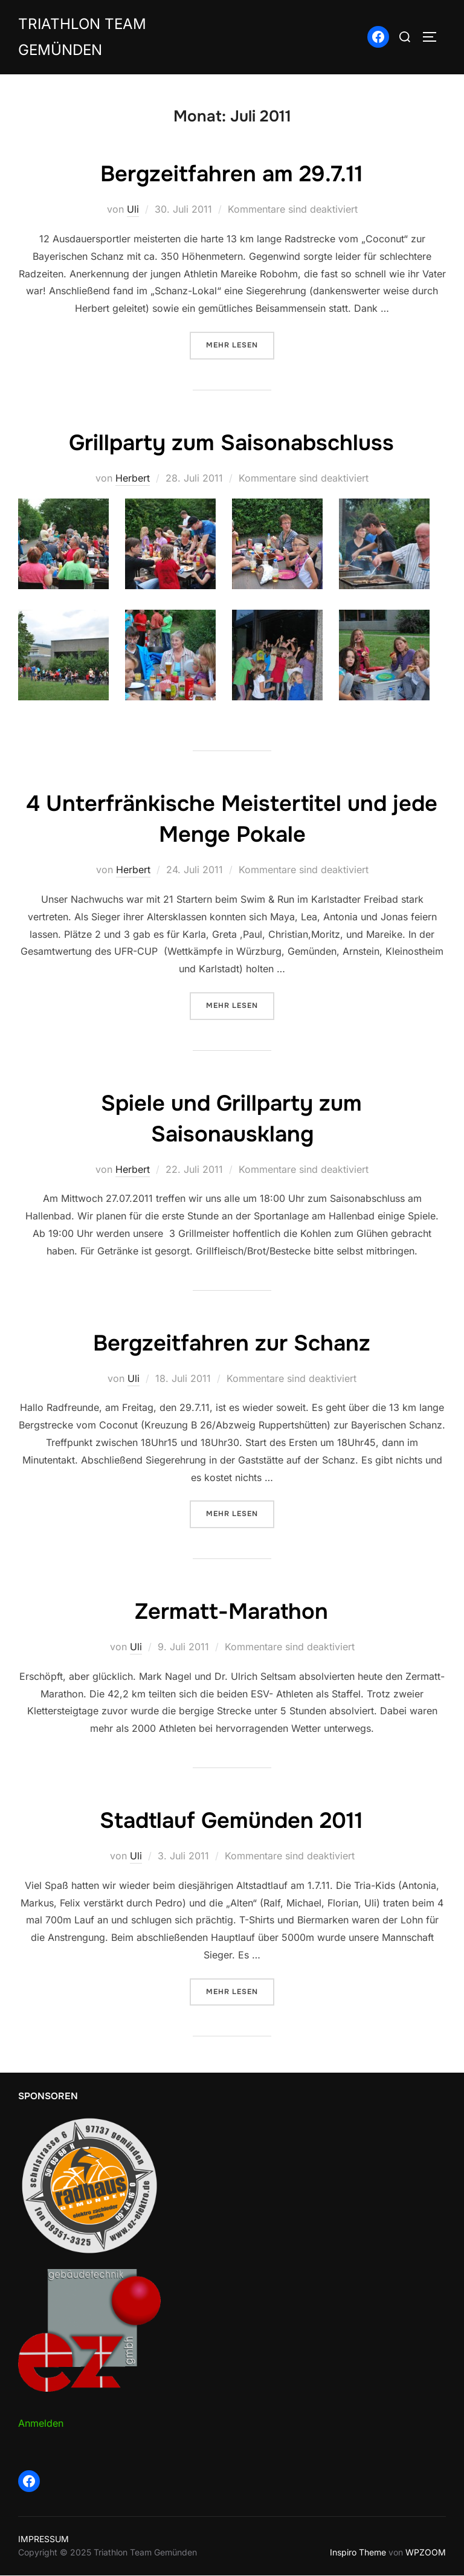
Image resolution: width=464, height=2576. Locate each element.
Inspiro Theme (358, 2553)
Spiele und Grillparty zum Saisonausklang (231, 1119)
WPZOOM (425, 2553)
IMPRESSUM (43, 2539)
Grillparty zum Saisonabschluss (232, 445)
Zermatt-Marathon (231, 1611)
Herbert (132, 481)
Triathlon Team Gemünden (87, 38)
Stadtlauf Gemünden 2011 (231, 1820)
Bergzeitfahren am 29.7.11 (231, 177)
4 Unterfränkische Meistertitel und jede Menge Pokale (231, 821)
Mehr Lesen (240, 347)
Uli (133, 213)
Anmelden (40, 2424)
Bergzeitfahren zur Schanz (231, 1344)
